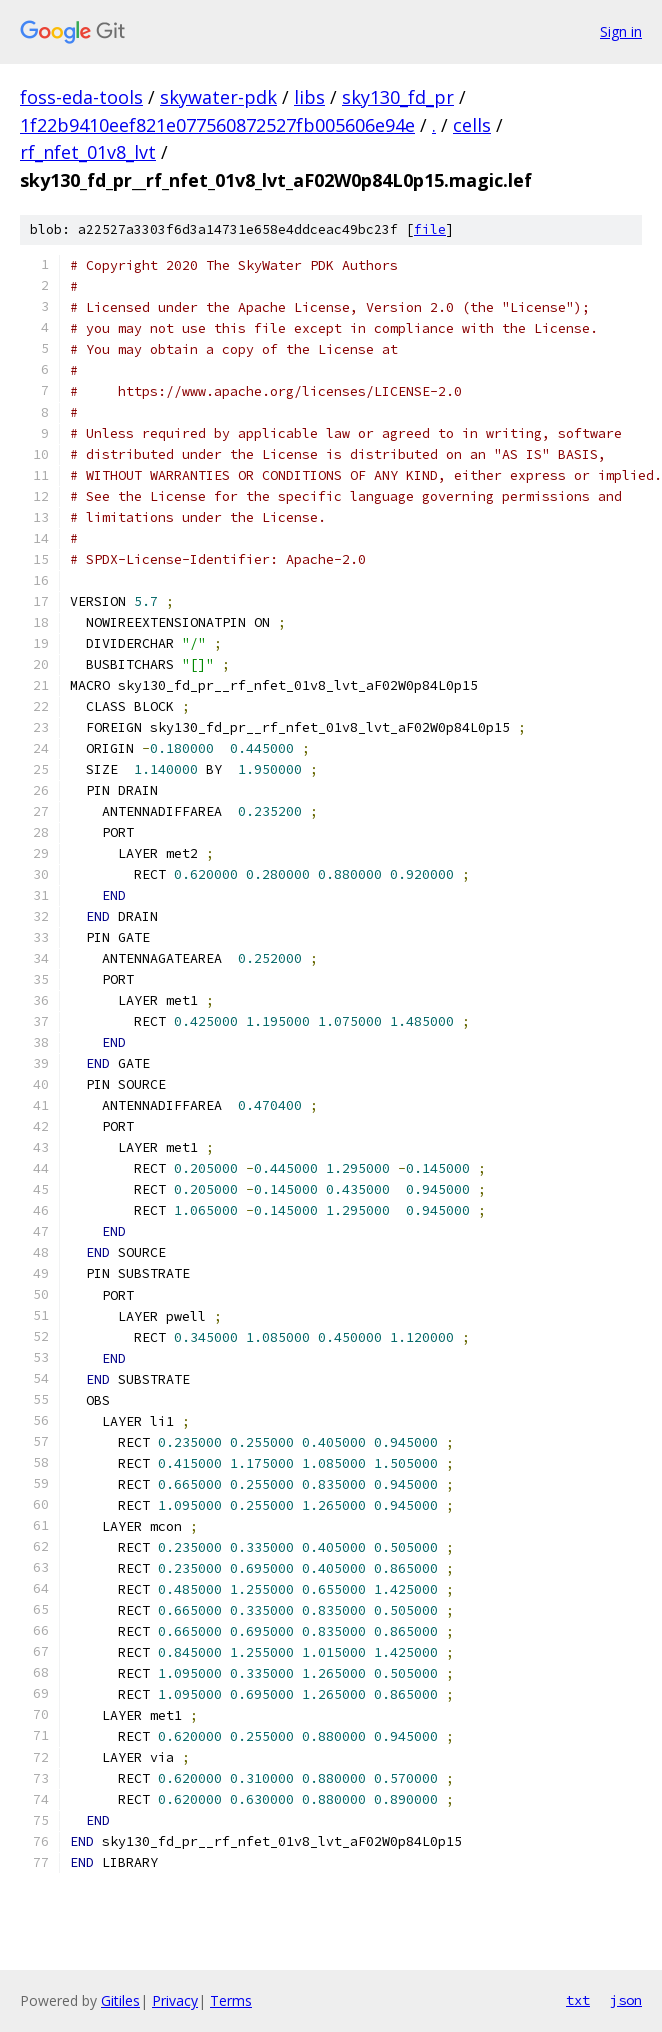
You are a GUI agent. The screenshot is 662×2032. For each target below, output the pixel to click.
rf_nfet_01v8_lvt (88, 152)
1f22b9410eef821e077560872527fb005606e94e (217, 125)
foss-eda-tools (81, 97)
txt (578, 2000)
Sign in (621, 31)
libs (309, 97)
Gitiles (120, 2000)
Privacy (175, 2000)
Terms (231, 2000)
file (430, 229)
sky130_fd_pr (398, 97)
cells (472, 125)
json (626, 2000)
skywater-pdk (218, 97)
